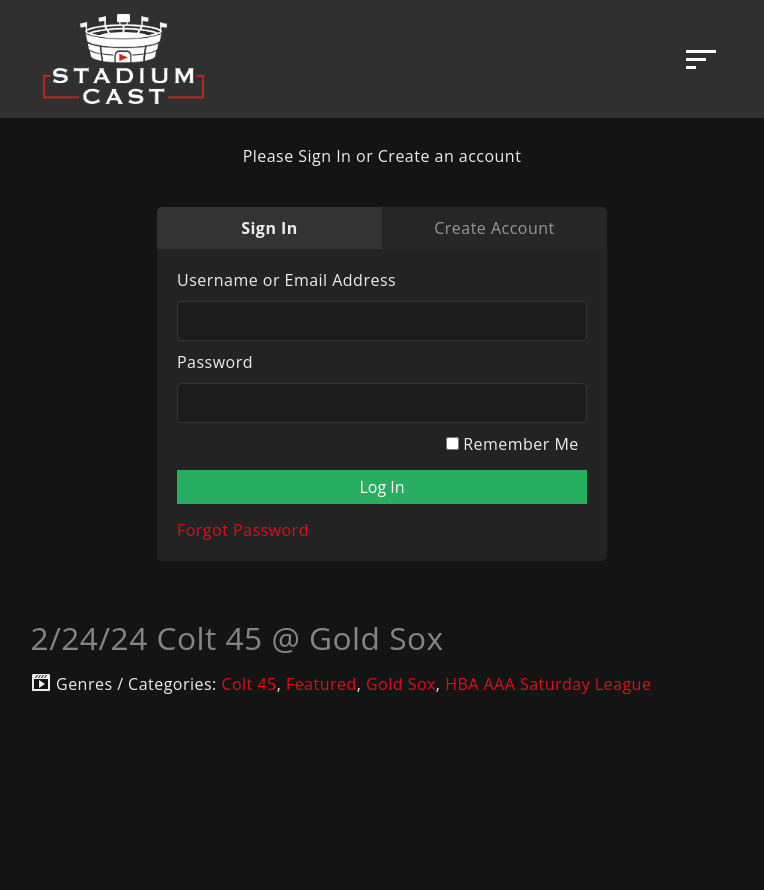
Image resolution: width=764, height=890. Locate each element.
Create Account (494, 228)
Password (215, 362)
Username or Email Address (286, 280)
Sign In (269, 228)
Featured (321, 684)
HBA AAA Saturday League (548, 684)
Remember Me (512, 444)
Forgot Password (243, 530)
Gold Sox (401, 684)
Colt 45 (248, 684)
